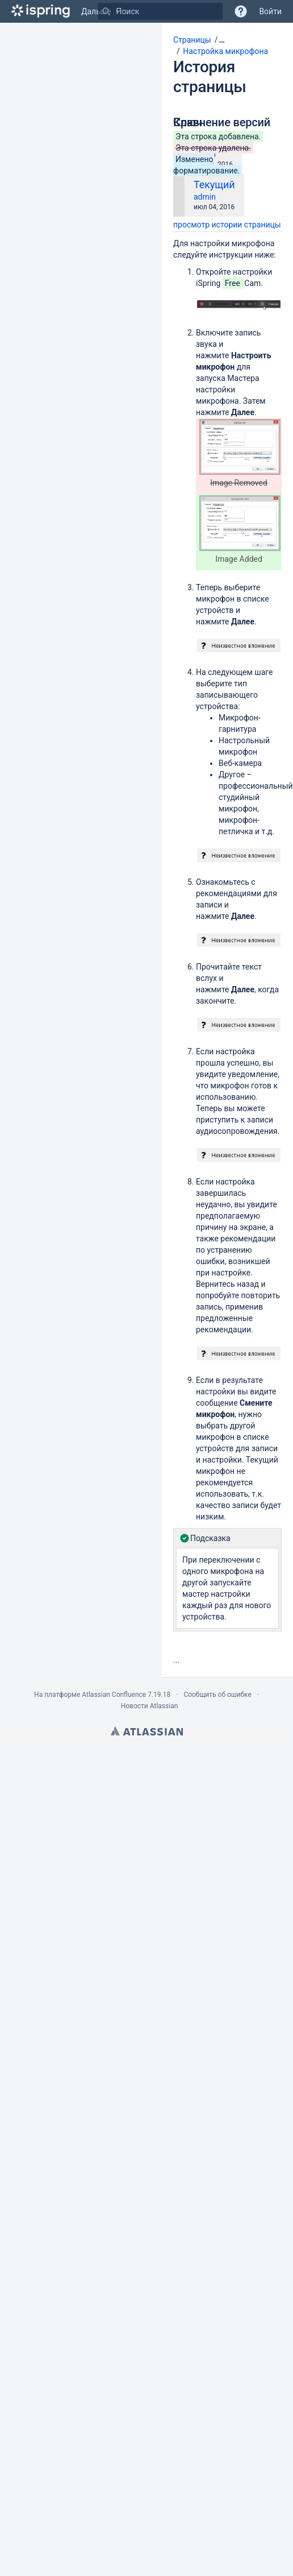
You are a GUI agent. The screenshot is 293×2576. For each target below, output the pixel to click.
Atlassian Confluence (114, 1695)
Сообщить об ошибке (217, 1695)
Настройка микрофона (225, 51)
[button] (218, 39)
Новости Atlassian (149, 1706)
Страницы (192, 39)
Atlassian (147, 1731)
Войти (270, 11)
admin (205, 196)
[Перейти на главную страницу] (41, 11)
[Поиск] (106, 11)
